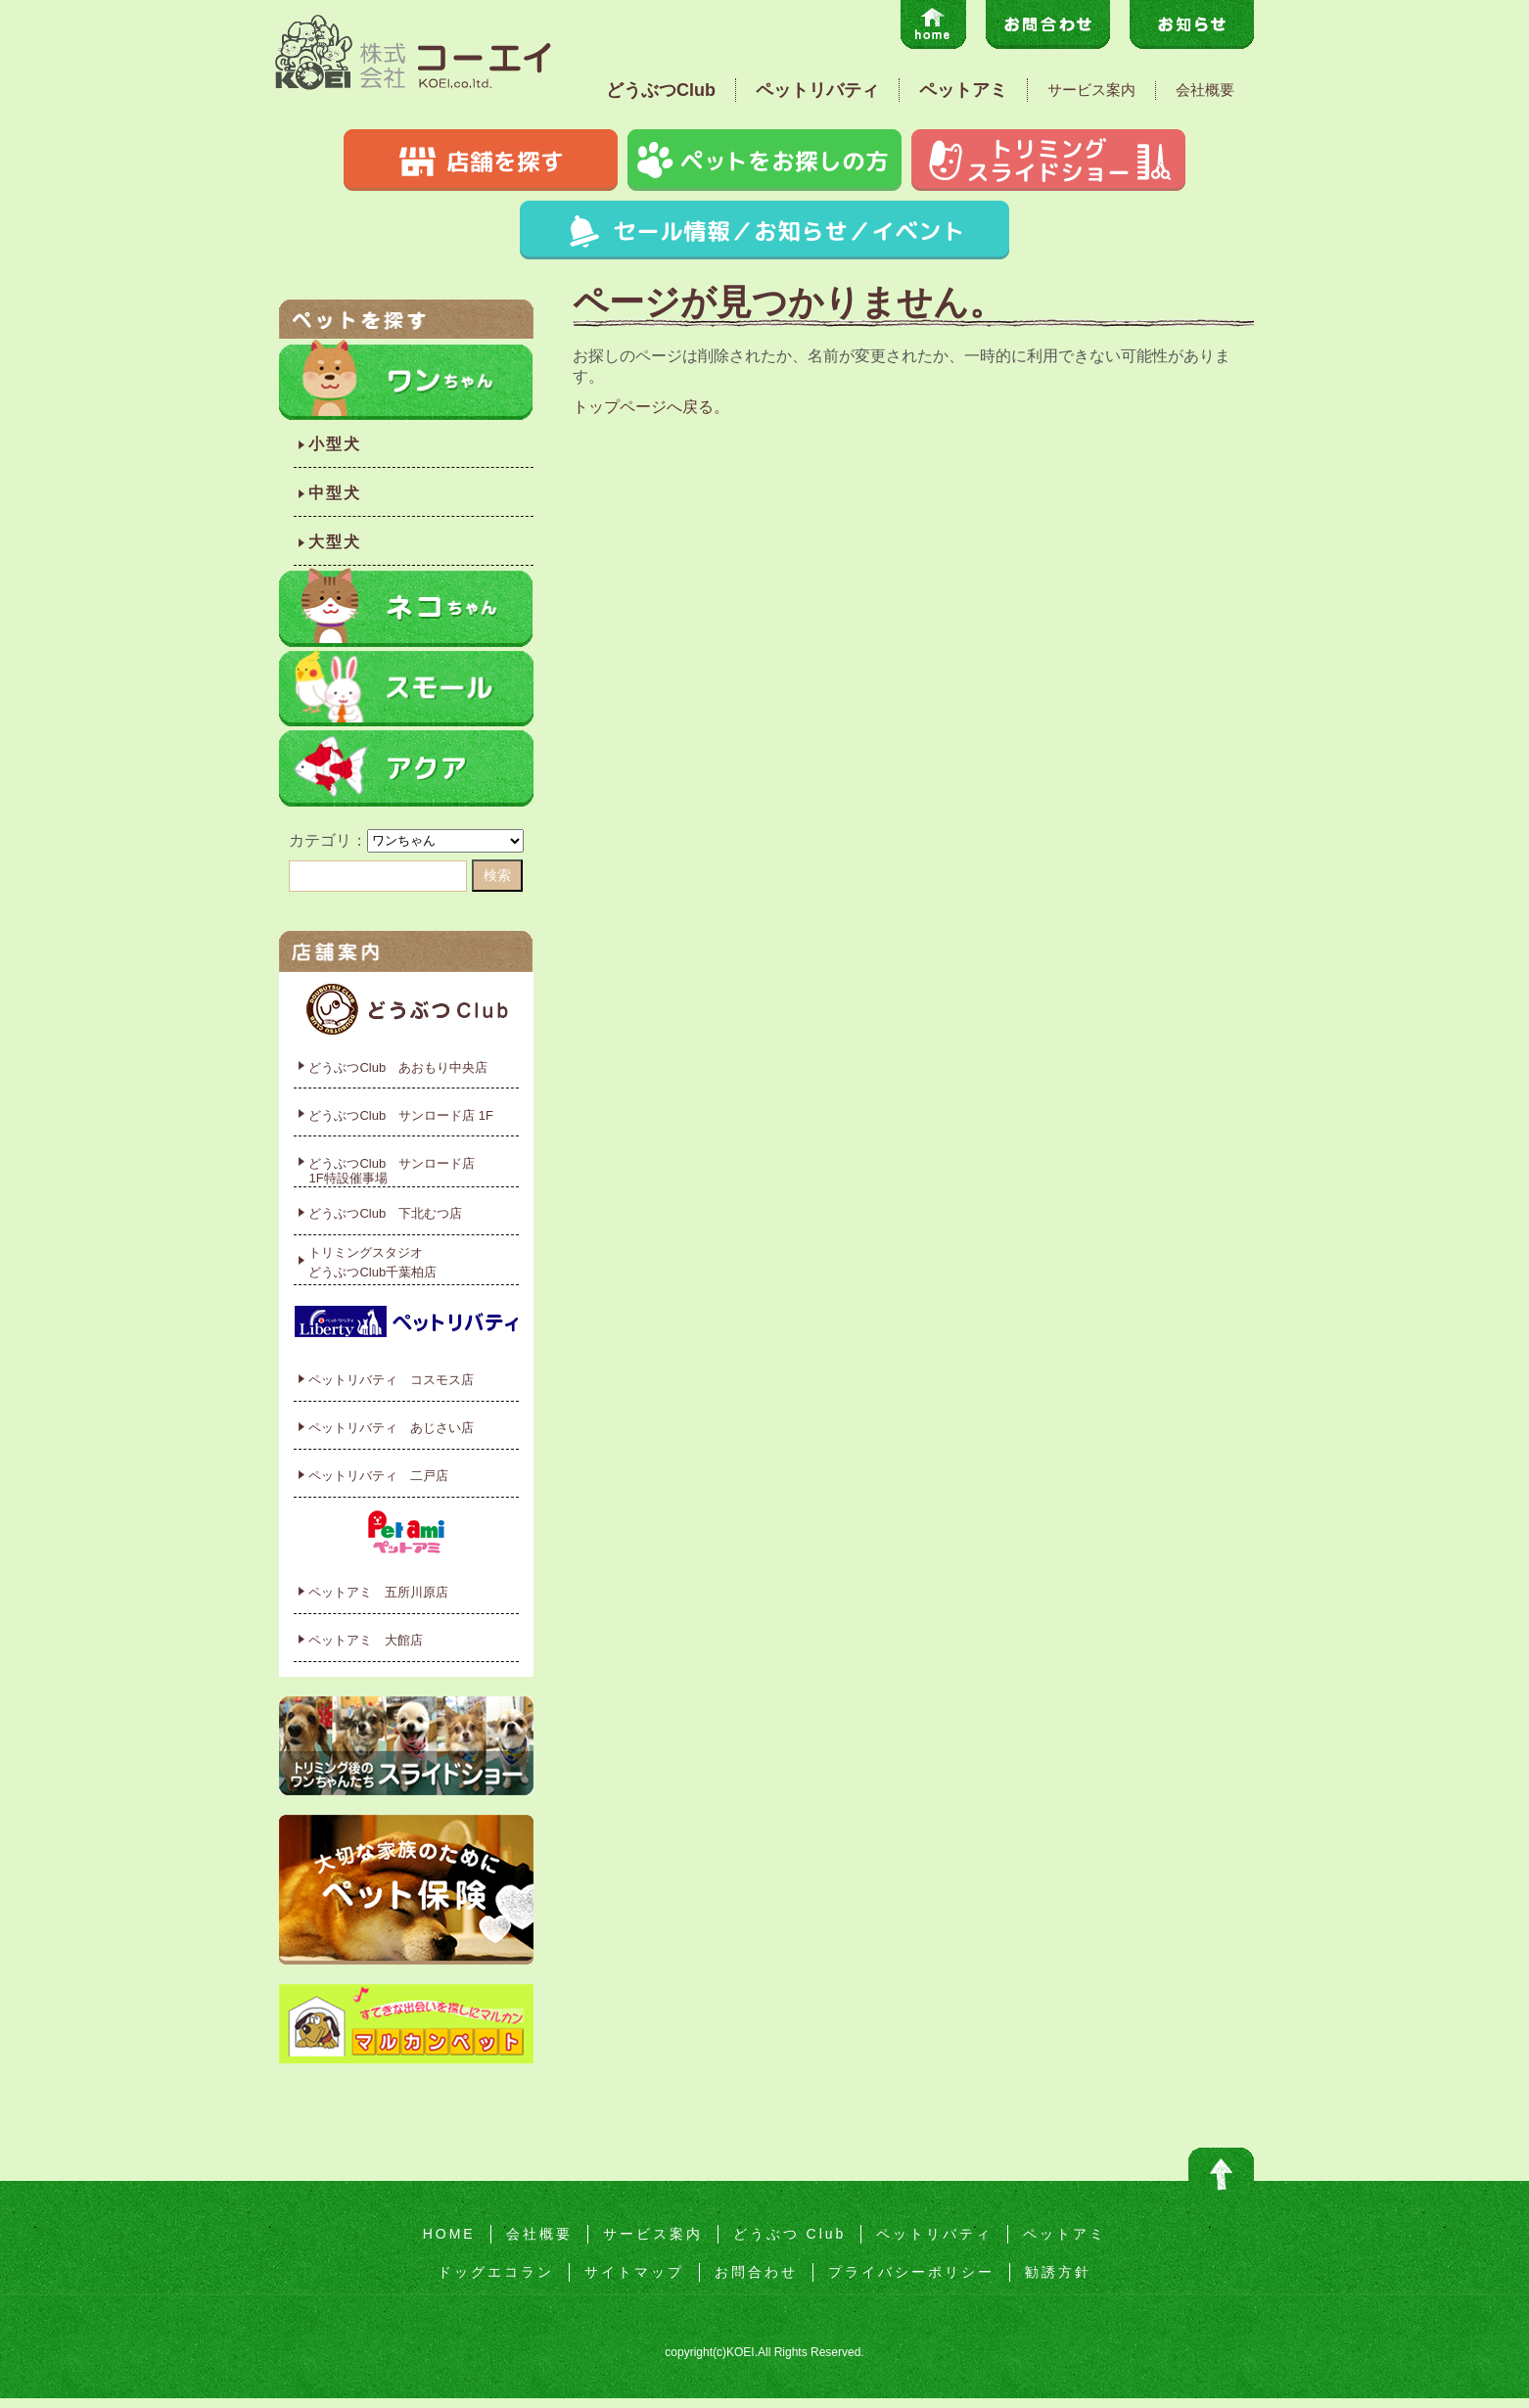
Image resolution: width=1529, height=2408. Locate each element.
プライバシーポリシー (911, 2272)
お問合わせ (756, 2272)
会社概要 (1205, 89)
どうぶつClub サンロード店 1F (400, 1115)
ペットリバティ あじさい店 (391, 1427)
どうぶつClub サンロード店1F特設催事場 (391, 1171)
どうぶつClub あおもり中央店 (397, 1067)
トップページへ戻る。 (651, 406)
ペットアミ (963, 90)
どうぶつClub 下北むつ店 (385, 1213)
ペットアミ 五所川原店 (378, 1592)
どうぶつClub (661, 90)
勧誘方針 (1058, 2272)
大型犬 (334, 541)
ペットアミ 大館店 (365, 1640)
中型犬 (334, 493)
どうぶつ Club (790, 2234)
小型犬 (334, 444)
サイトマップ (634, 2272)
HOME (449, 2234)
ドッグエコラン (496, 2272)
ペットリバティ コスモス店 (391, 1379)
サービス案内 (1091, 89)
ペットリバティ (817, 90)
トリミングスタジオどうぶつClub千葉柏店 (372, 1262)
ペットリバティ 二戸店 (378, 1475)
